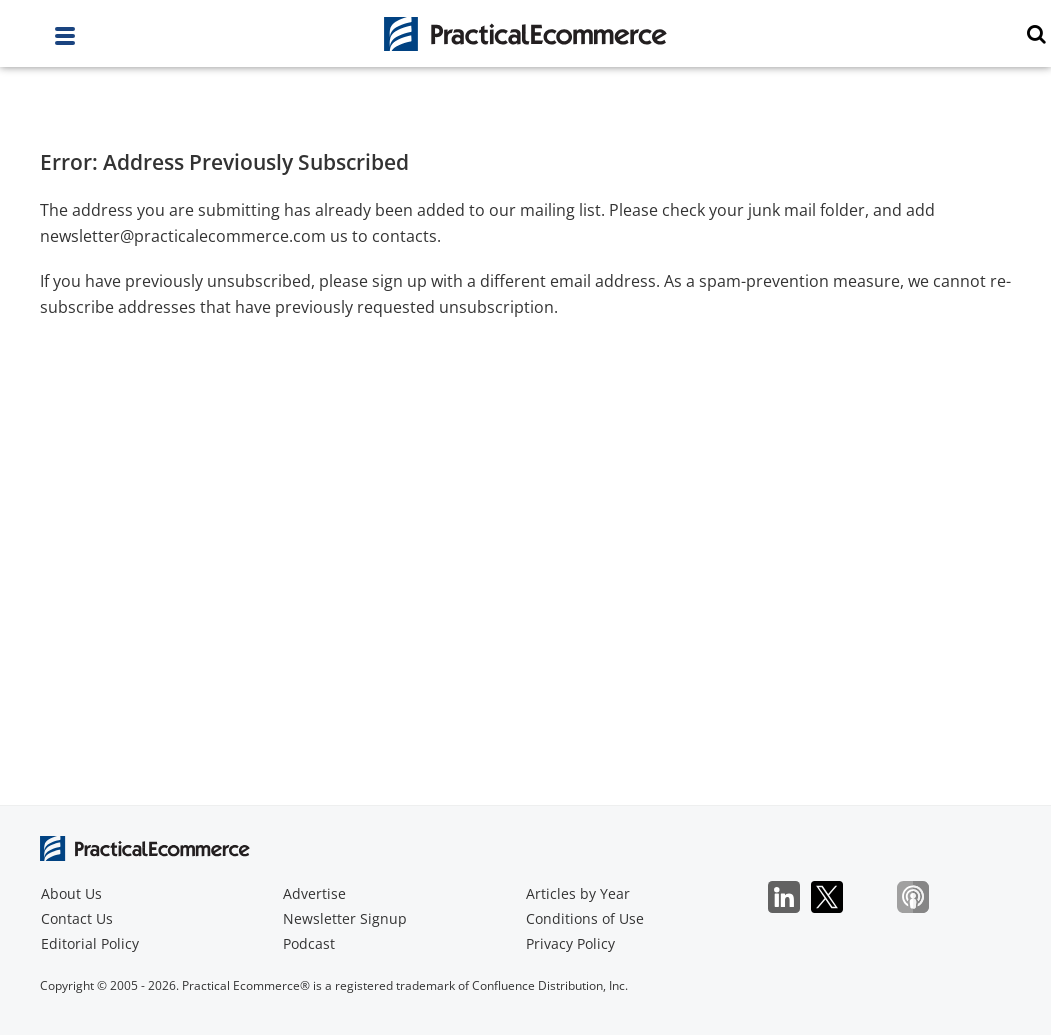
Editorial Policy (90, 943)
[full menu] (65, 41)
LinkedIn (794, 897)
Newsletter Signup (345, 918)
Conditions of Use (585, 918)
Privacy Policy (570, 943)
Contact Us (77, 918)
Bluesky (880, 897)
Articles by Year (578, 893)
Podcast (309, 943)
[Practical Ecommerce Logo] (526, 34)
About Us (71, 893)
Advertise (314, 893)
